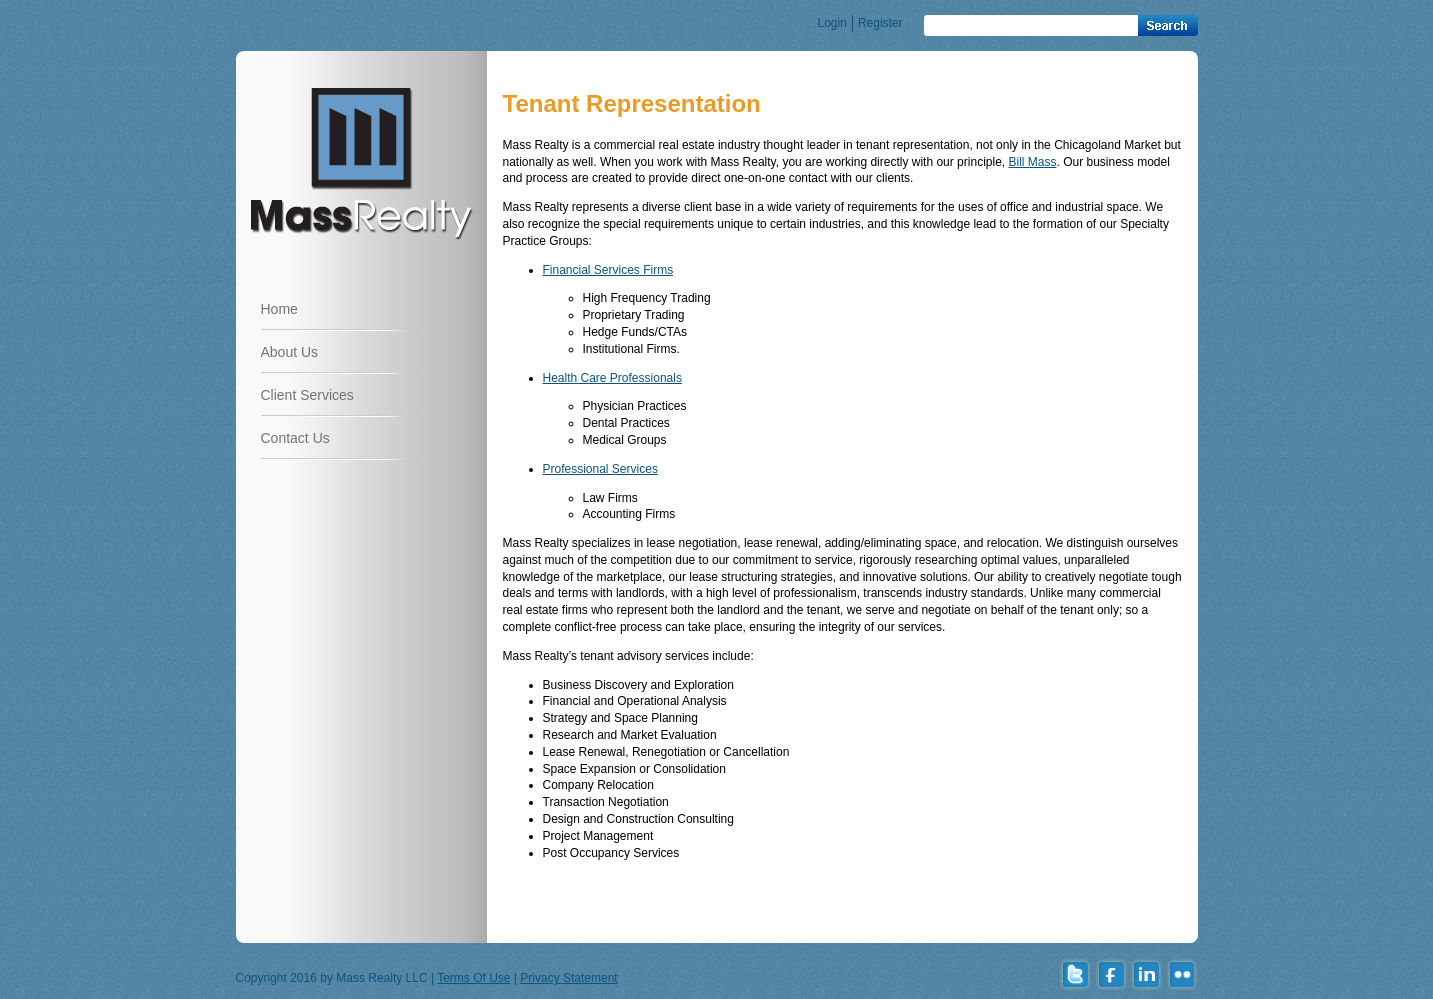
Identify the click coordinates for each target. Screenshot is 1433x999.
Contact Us (295, 438)
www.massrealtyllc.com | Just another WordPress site (361, 162)
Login (832, 23)
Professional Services (600, 469)
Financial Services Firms (608, 270)
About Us (290, 352)
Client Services (307, 395)
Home (279, 309)
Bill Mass (1032, 162)
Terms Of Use (473, 978)
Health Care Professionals (612, 378)
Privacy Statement (568, 978)
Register (880, 23)
